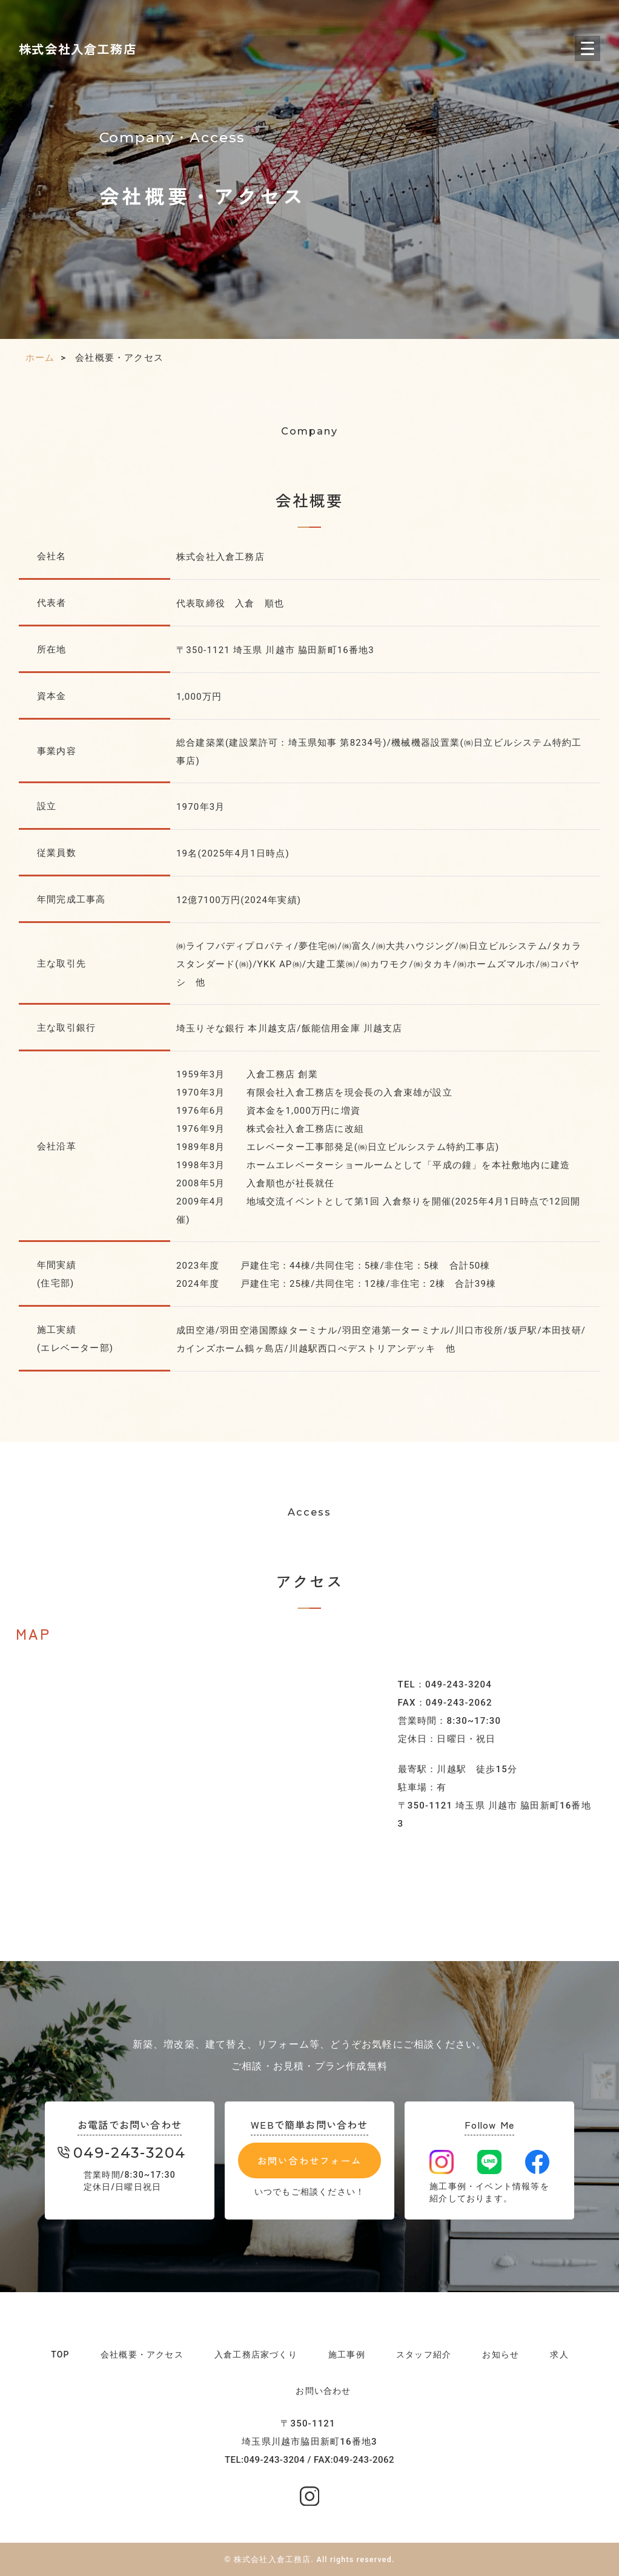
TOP (60, 2354)
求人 (559, 2354)
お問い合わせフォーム (309, 2161)
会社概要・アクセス (142, 2354)
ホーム (40, 357)
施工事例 (346, 2354)
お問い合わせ (323, 2391)
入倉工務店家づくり (255, 2354)
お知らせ (500, 2354)
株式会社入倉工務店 (78, 48)
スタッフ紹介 (423, 2354)
